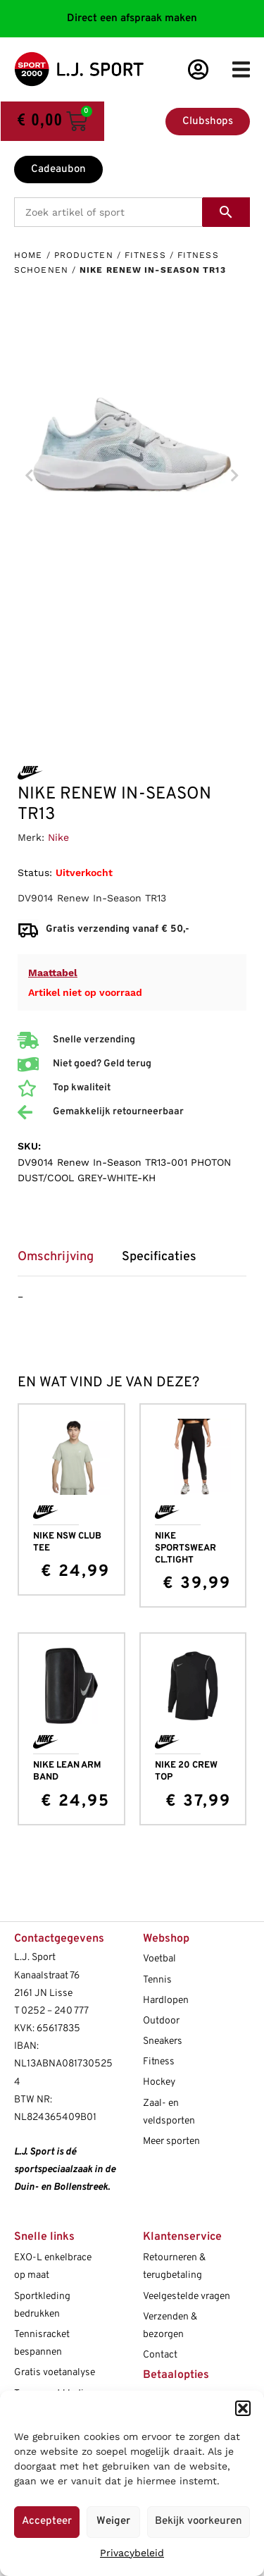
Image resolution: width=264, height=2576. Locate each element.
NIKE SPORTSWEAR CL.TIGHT (185, 1548)
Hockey (159, 2082)
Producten (83, 255)
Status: (35, 872)
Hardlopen (166, 2001)
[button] (243, 2408)
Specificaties (159, 1257)
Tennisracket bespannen (42, 2343)
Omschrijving (56, 1257)
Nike (58, 837)
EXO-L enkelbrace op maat (53, 2266)
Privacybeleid (132, 2552)
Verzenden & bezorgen (170, 2326)
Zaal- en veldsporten (169, 2112)
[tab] (63, 1262)
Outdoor (161, 2021)
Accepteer (47, 2521)
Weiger (113, 2521)
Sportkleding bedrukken (42, 2305)
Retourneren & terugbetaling (174, 2266)
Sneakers (162, 2041)
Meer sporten (171, 2141)
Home (28, 255)
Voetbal (159, 1959)
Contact (160, 2355)
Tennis (157, 1980)
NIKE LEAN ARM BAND (67, 1771)
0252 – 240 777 (55, 2011)
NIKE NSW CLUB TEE (67, 1542)
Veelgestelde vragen (186, 2297)
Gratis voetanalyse (54, 2373)
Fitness (145, 255)
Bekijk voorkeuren (198, 2521)
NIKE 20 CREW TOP (186, 1771)
